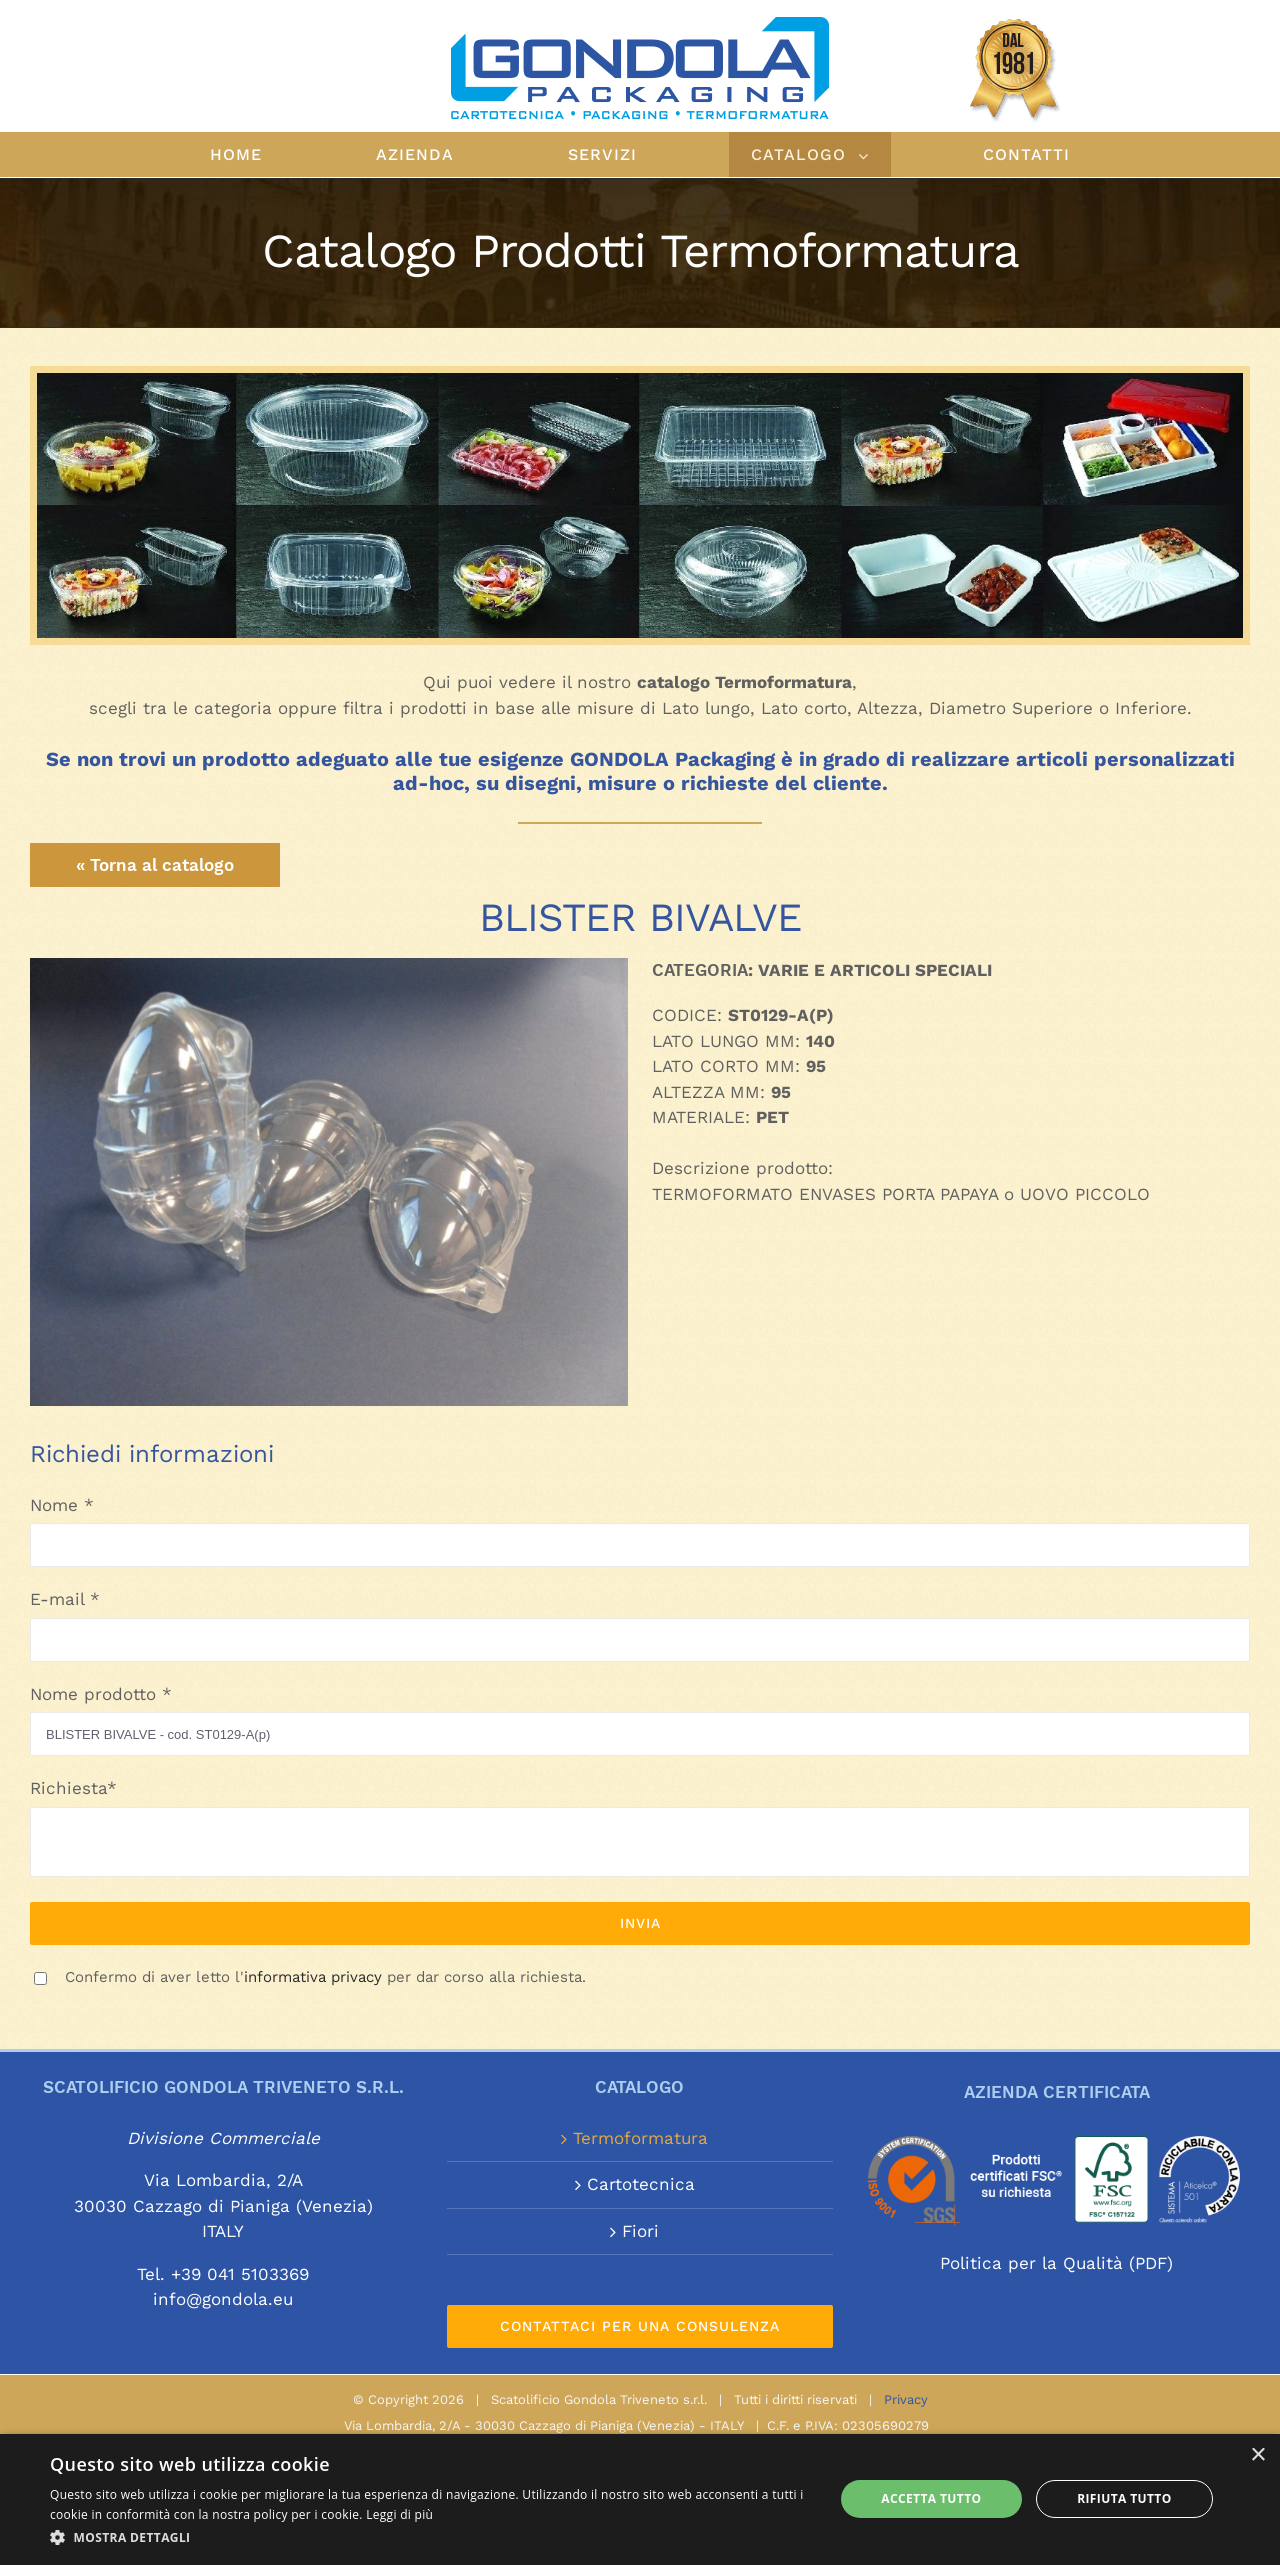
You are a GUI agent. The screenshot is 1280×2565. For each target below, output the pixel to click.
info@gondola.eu (223, 2299)
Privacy (906, 2399)
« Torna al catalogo (155, 865)
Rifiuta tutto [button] (1124, 2498)
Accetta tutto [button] (931, 2498)
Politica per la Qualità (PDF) (1056, 2263)
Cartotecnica (641, 2184)
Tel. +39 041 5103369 (223, 2274)
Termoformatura (640, 2138)
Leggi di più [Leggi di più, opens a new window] (399, 2514)
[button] (430, 2538)
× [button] (1257, 2455)
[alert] (640, 2499)
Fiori (640, 2231)
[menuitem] (271, 154)
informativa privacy (313, 1977)
